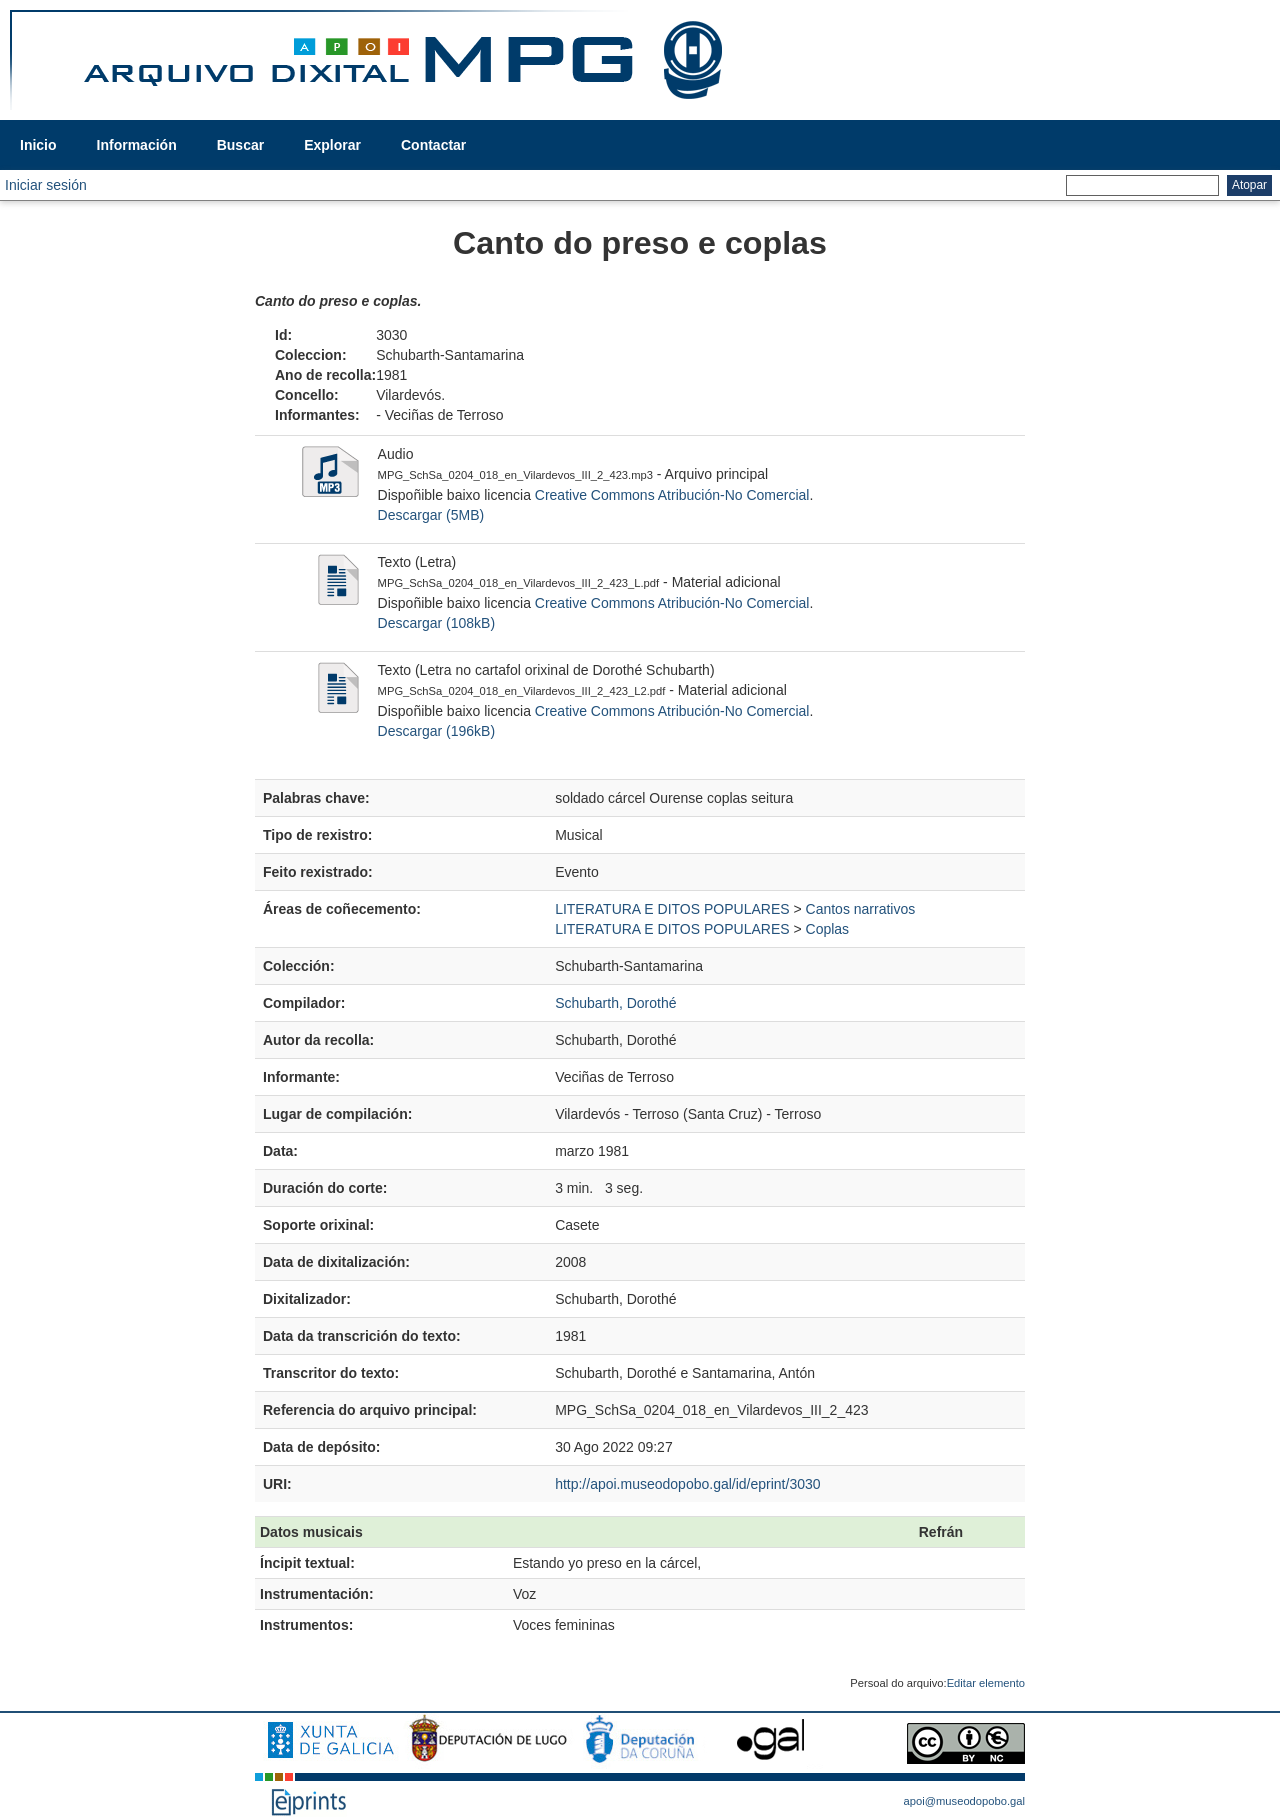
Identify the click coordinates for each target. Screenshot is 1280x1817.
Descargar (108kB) (437, 623)
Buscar (240, 145)
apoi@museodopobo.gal (964, 1801)
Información (137, 145)
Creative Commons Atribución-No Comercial (672, 495)
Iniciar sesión (46, 185)
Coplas (828, 929)
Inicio (38, 145)
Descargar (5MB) (431, 515)
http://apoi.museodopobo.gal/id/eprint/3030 (687, 1484)
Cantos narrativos (861, 909)
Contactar (433, 145)
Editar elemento (986, 1683)
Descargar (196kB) (437, 731)
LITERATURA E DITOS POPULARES (672, 909)
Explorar (332, 145)
